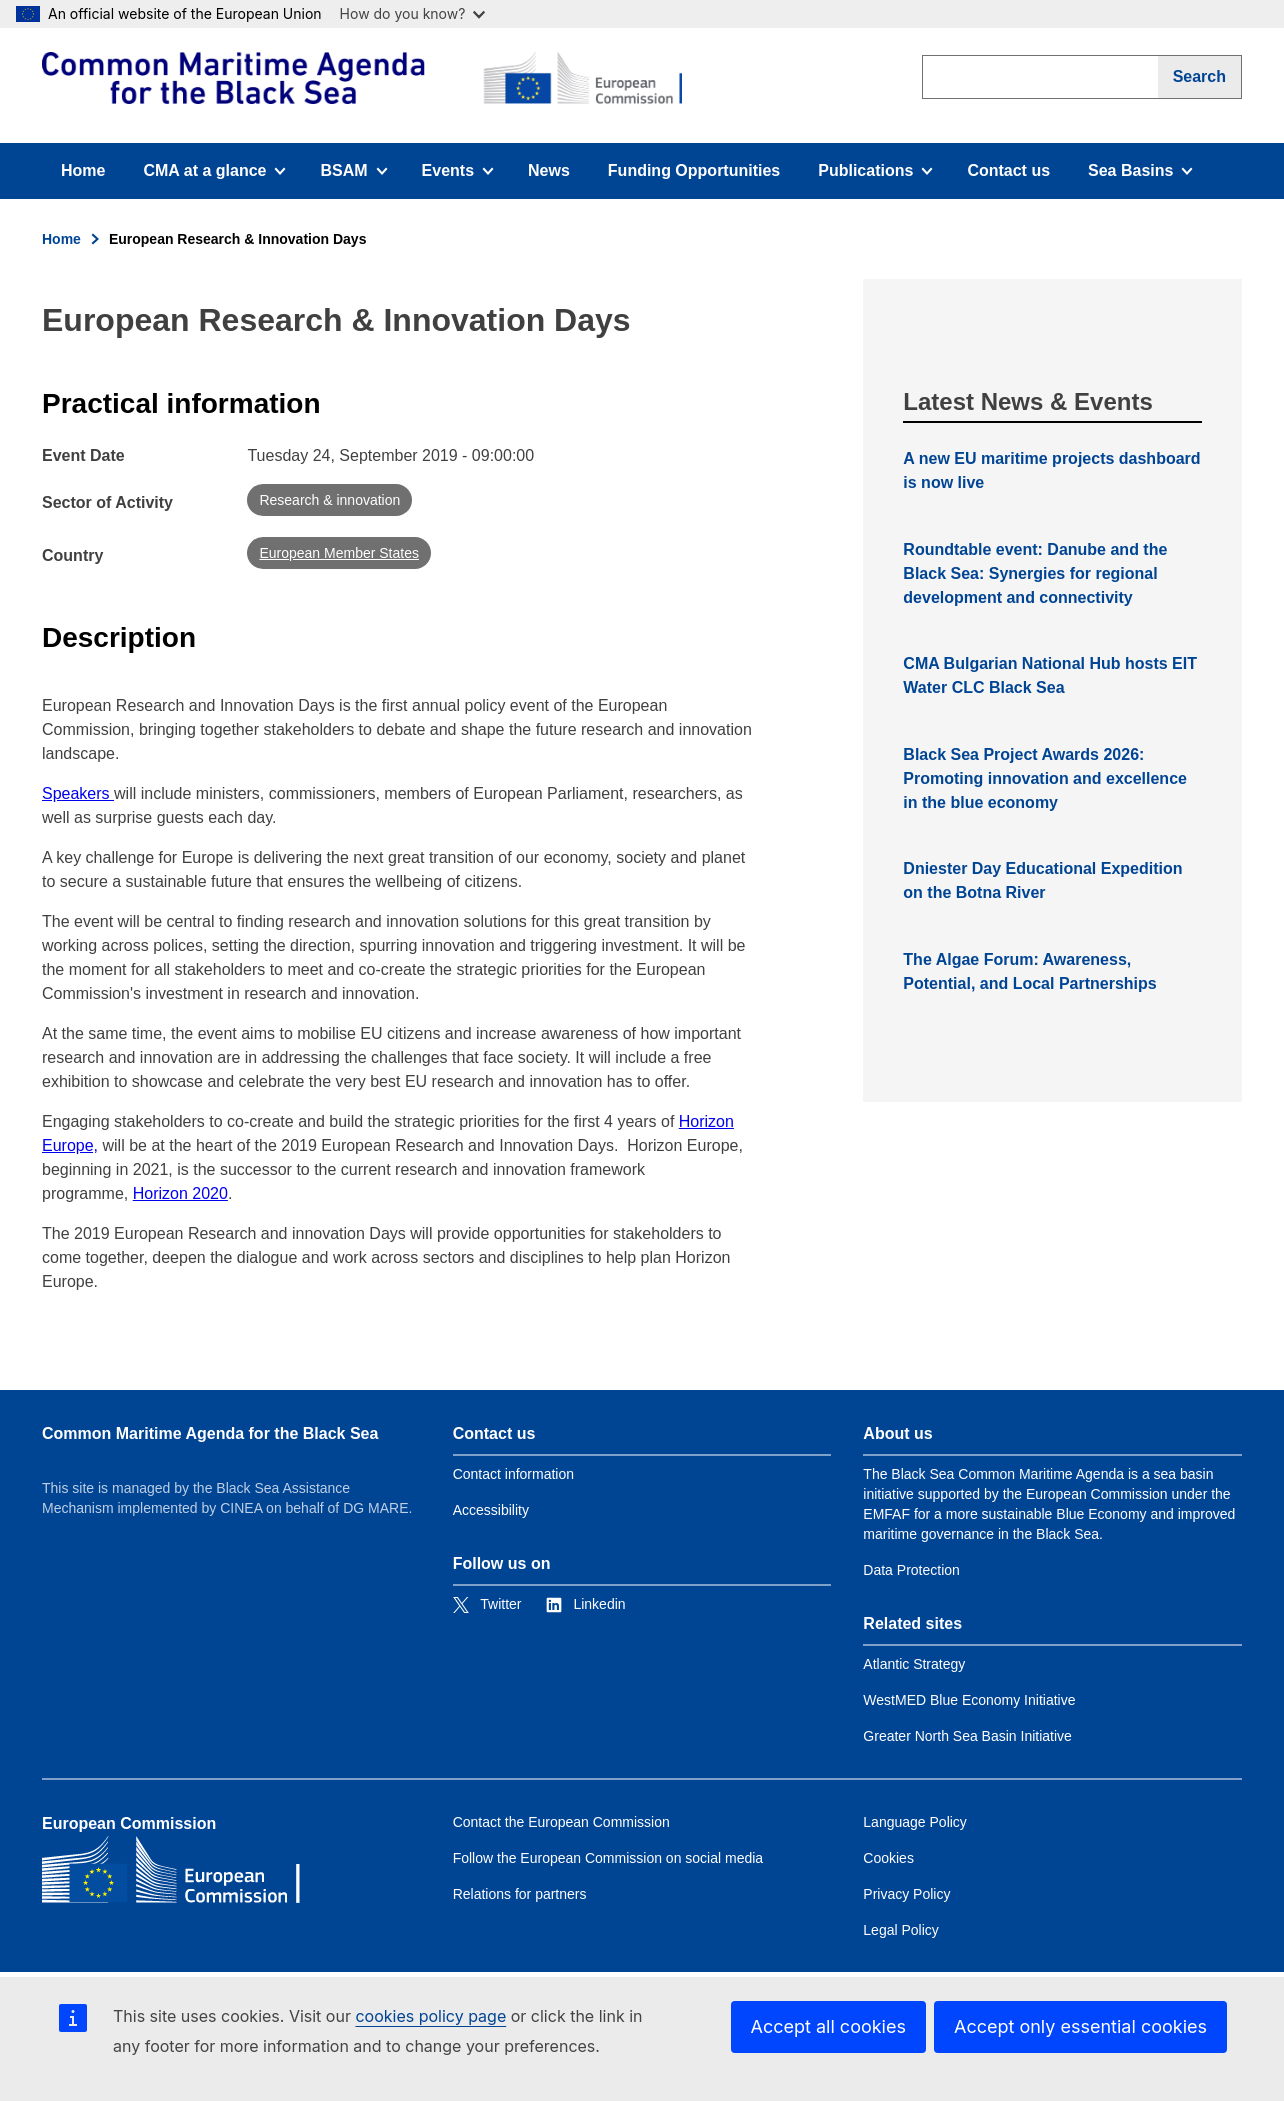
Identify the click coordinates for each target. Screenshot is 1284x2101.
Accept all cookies (828, 2026)
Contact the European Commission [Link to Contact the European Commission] (561, 1822)
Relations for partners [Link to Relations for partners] (520, 1894)
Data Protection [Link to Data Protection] (911, 1570)
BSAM (360, 176)
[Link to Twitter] (487, 1604)
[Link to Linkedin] (586, 1604)
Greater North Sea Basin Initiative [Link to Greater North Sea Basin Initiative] (967, 1736)
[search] (1040, 77)
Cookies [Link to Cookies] (888, 1858)
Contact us (1008, 170)
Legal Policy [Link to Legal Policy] (901, 1930)
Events (465, 176)
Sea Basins (1144, 176)
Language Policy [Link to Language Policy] (915, 1822)
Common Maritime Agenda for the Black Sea (210, 1433)
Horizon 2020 (180, 1193)
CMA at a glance (214, 176)
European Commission (129, 1823)
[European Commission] (362, 78)
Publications (875, 176)
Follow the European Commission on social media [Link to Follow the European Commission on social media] (608, 1858)
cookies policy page (430, 2016)
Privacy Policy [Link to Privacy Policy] (906, 1894)
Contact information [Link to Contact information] (513, 1474)
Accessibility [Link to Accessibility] (491, 1510)
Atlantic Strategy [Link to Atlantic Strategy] (914, 1664)
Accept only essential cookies (1080, 2026)
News (549, 170)
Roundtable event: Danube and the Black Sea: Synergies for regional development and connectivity (1035, 573)
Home (83, 170)
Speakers (78, 793)
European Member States (339, 553)
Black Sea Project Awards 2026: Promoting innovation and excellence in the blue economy (1045, 778)
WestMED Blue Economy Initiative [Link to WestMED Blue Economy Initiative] (969, 1700)
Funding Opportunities (694, 170)
